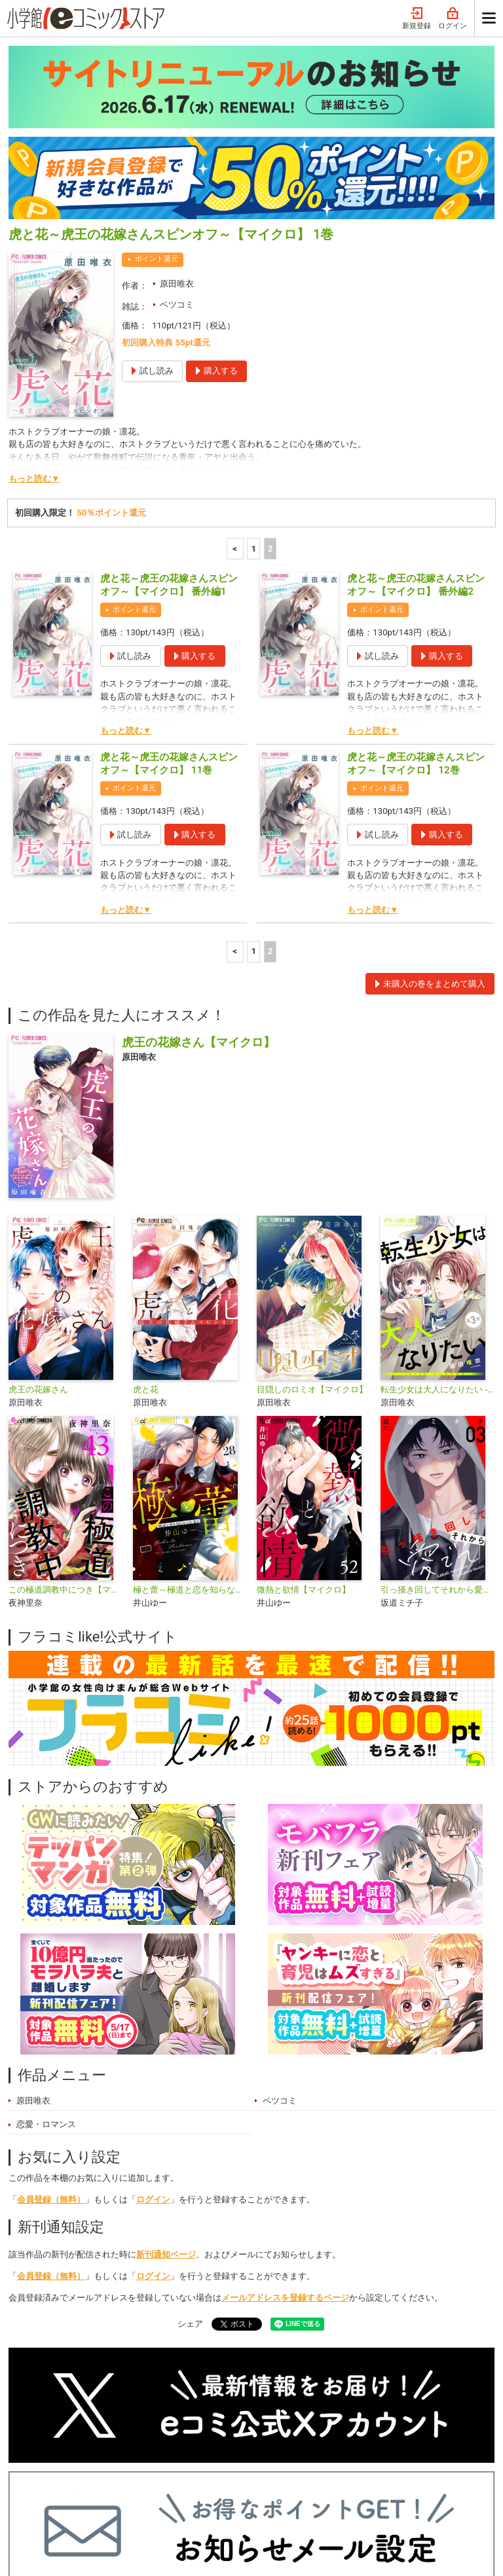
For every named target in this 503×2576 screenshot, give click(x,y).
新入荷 (35, 2483)
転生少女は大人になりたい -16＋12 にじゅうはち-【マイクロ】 (437, 1204)
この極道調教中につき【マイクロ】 (65, 1404)
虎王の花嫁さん (38, 1204)
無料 (244, 2483)
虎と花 (145, 1204)
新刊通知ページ (166, 2068)
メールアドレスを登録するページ (285, 2112)
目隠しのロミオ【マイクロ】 (312, 1204)
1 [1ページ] (253, 363)
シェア (190, 2138)
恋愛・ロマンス (46, 1938)
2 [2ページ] (270, 363)
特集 (146, 2483)
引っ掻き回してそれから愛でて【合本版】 (437, 1404)
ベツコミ (177, 119)
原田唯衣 (177, 98)
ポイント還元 (156, 73)
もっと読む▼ (34, 293)
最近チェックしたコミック (328, 2483)
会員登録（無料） (51, 2014)
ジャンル (196, 2483)
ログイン (153, 2014)
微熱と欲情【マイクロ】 (303, 1404)
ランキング (92, 2483)
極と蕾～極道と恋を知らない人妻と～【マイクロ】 (189, 1404)
